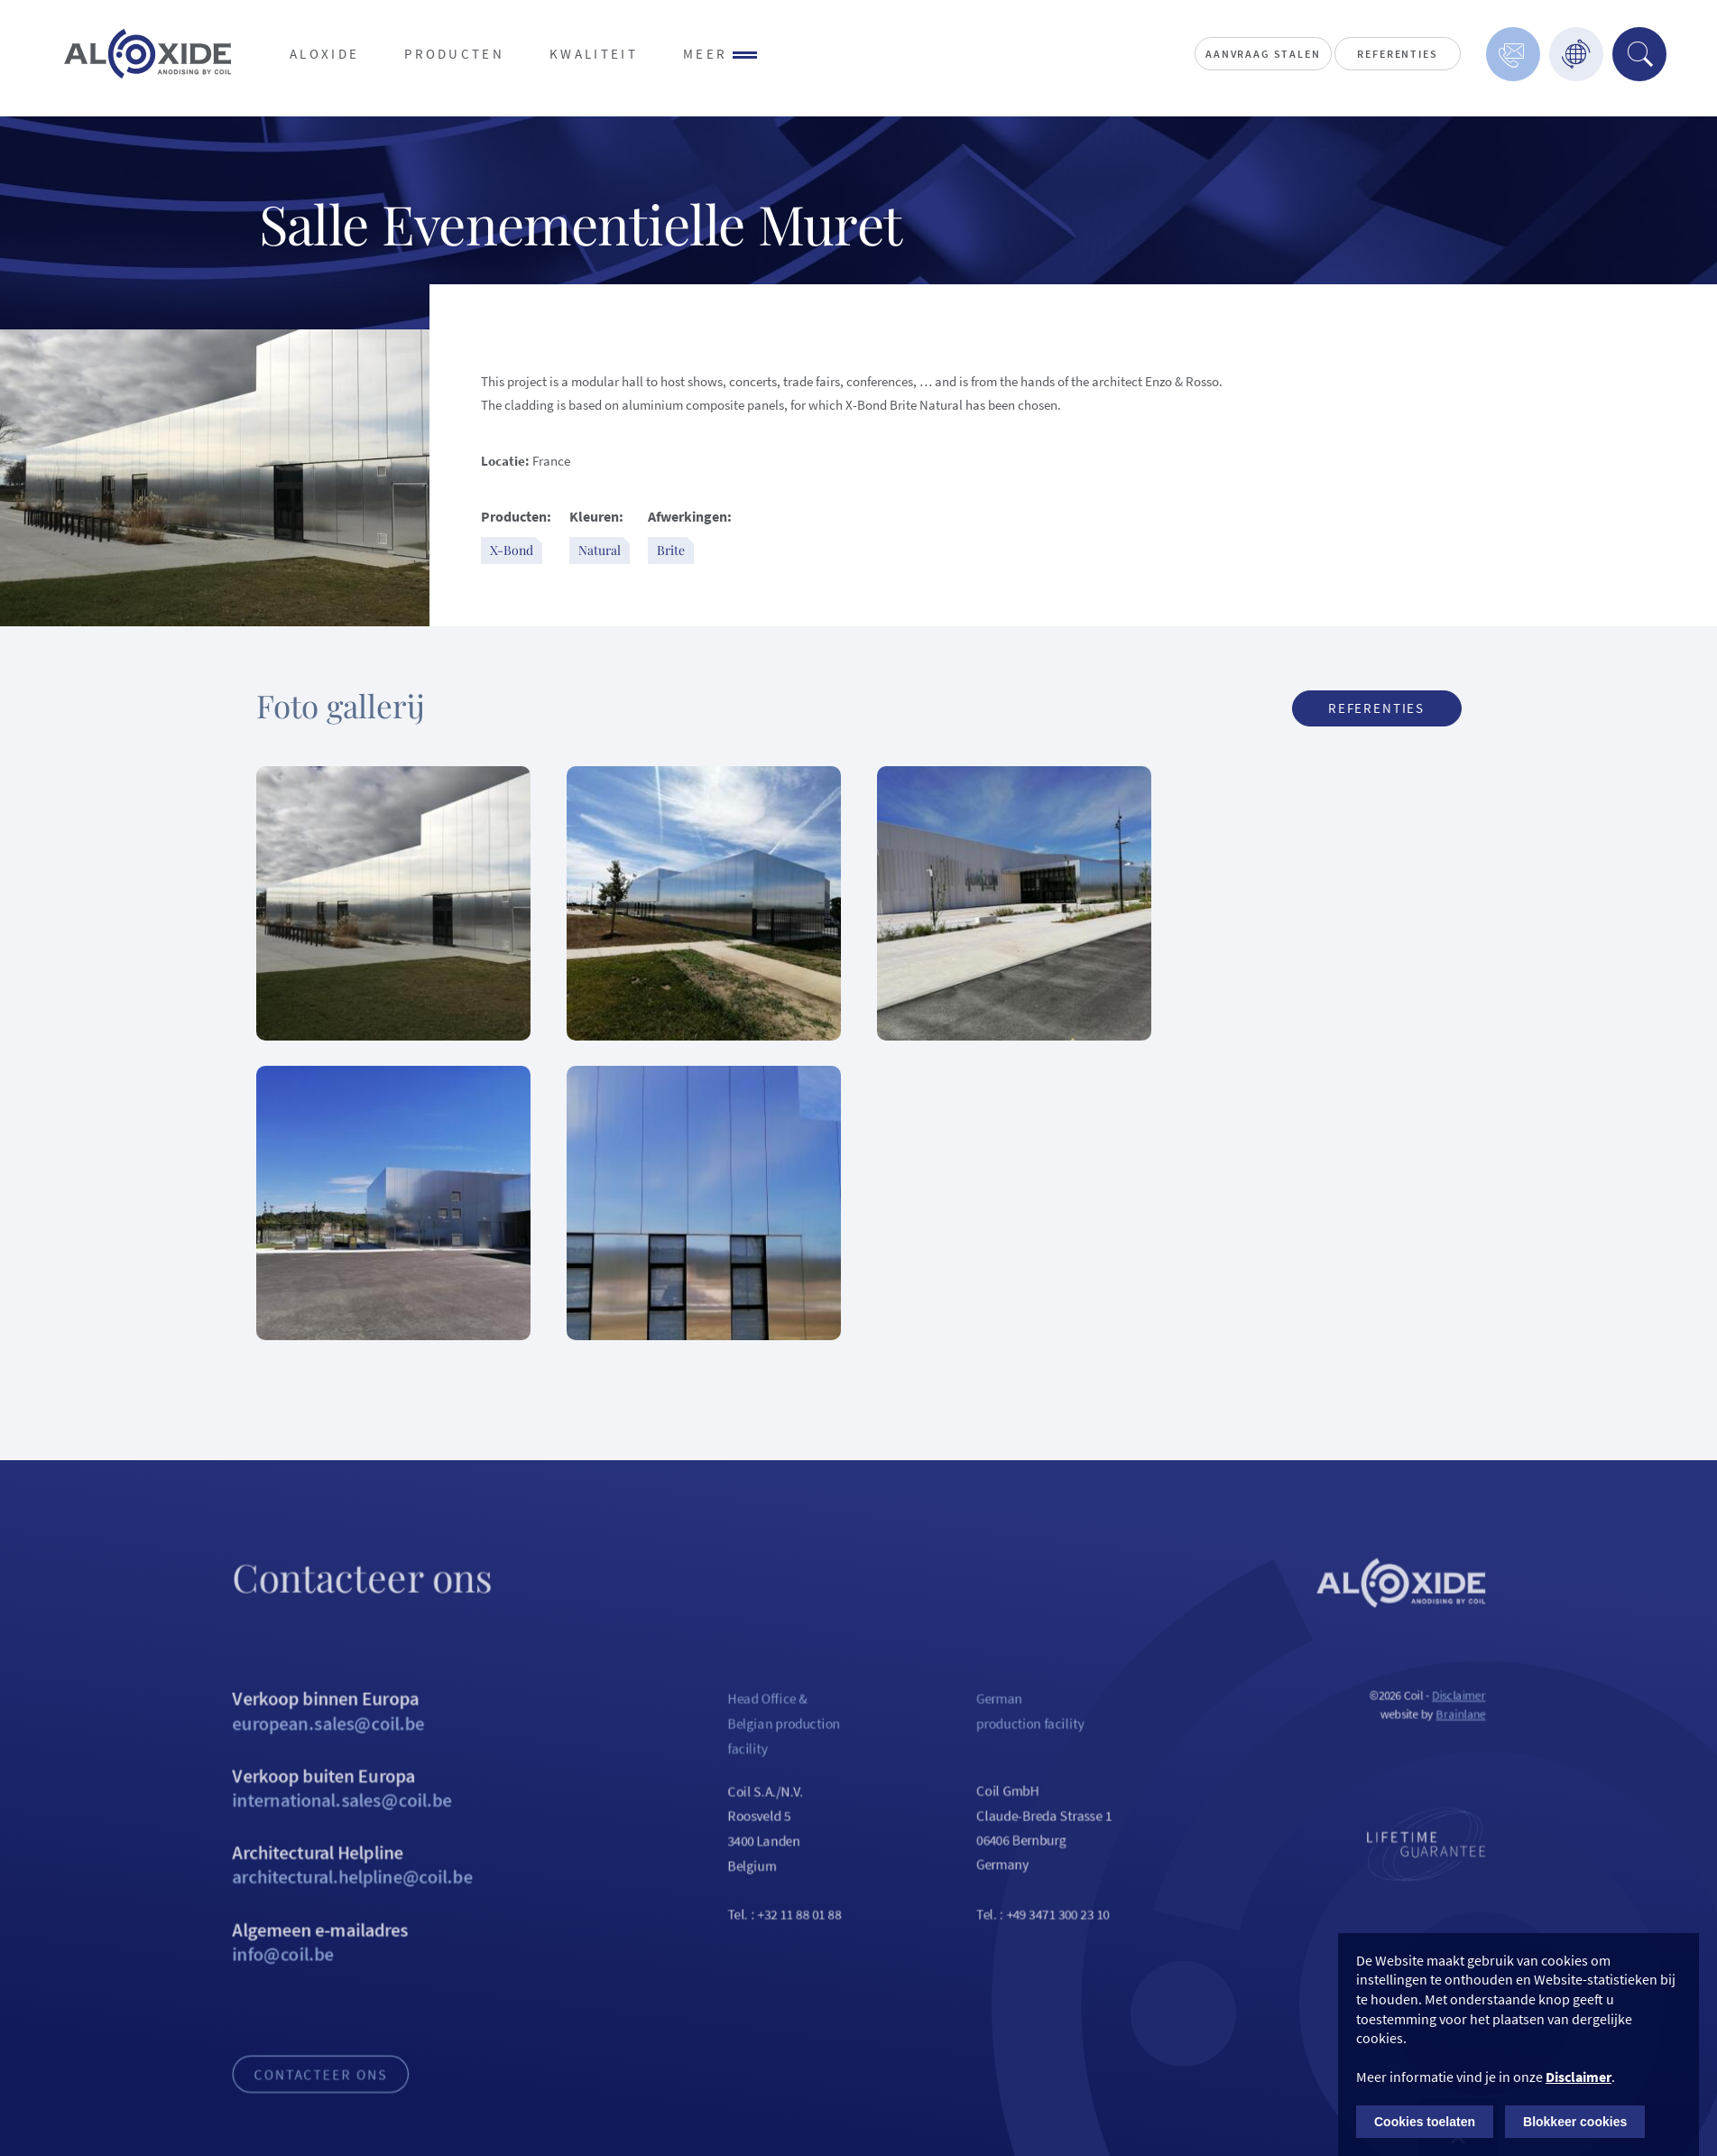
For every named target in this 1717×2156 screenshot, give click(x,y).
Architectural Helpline (317, 1900)
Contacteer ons (283, 2123)
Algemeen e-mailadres (317, 1983)
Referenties (1397, 53)
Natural (599, 550)
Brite (671, 550)
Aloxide (324, 53)
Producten (454, 53)
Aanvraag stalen (1262, 53)
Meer (720, 53)
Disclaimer (1499, 1719)
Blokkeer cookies (1575, 2121)
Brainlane (1501, 1738)
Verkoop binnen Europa (317, 1736)
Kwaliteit (593, 53)
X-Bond (511, 550)
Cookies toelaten (1424, 2121)
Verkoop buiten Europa (317, 1818)
